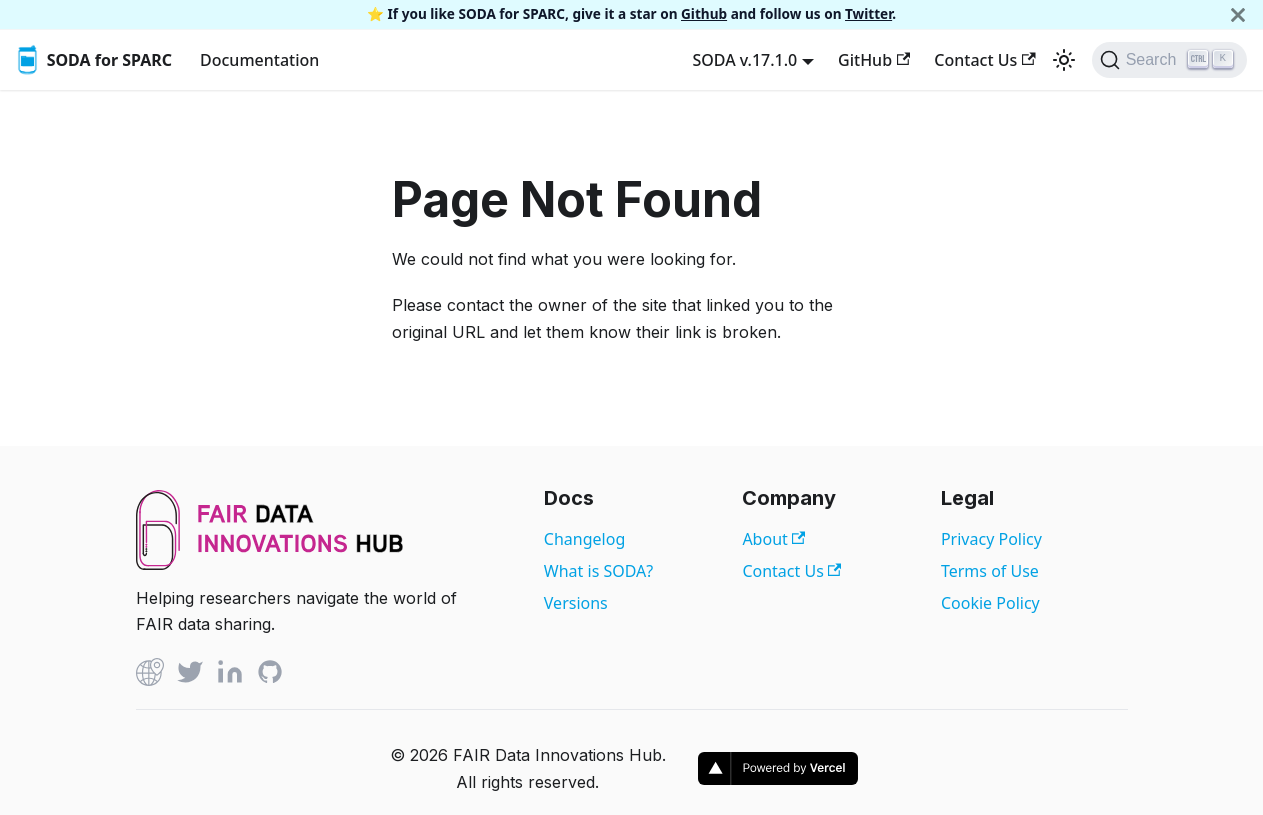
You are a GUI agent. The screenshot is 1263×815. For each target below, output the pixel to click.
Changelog (584, 539)
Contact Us (984, 60)
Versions (576, 603)
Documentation (259, 60)
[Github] (150, 675)
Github (704, 13)
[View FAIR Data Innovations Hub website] (270, 564)
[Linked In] (230, 675)
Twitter (868, 13)
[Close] (1238, 14)
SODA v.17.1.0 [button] (744, 60)
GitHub (874, 60)
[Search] (1169, 60)
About (773, 539)
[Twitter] (190, 675)
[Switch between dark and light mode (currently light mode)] (1064, 60)
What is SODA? (598, 571)
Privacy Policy (991, 539)
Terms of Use (990, 571)
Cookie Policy (990, 603)
